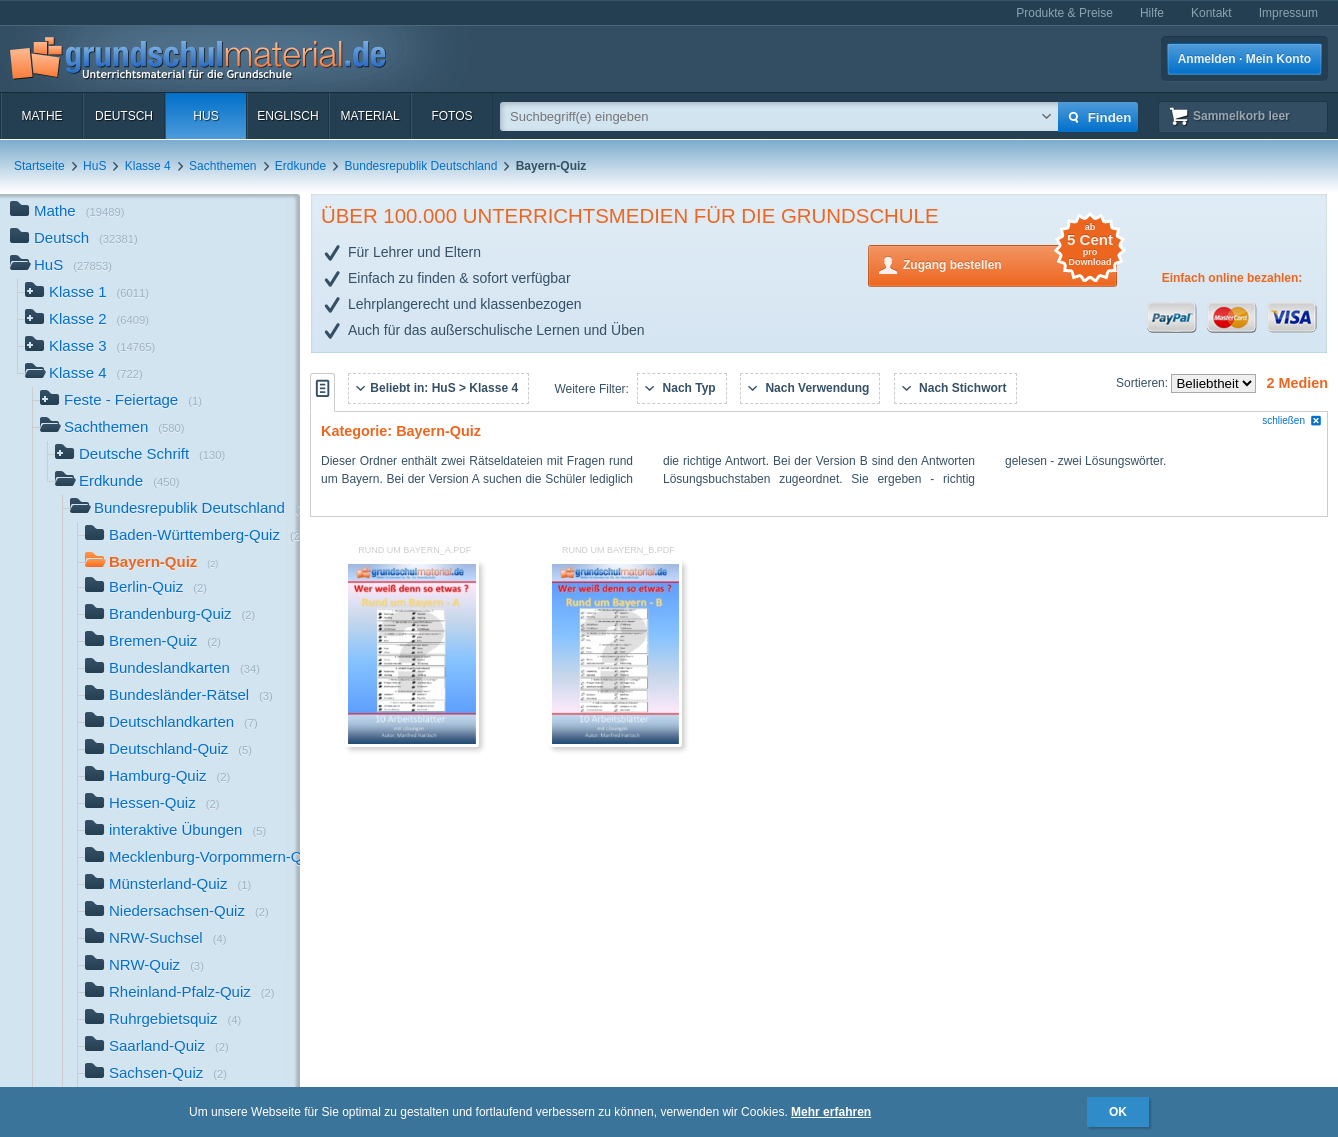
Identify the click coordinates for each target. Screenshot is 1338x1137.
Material (369, 116)
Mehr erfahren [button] (831, 1112)
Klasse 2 (87, 320)
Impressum (1288, 13)
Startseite (39, 166)
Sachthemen (222, 166)
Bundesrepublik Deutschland (421, 166)
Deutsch (124, 116)
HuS (205, 116)
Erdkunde (300, 166)
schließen (1292, 420)
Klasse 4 (148, 166)
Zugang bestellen (1010, 263)
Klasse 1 (87, 293)
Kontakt (1211, 13)
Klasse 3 (90, 347)
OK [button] (1118, 1112)
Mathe (41, 116)
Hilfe (1152, 13)
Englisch (287, 116)
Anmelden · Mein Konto (1244, 59)
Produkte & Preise (1064, 13)
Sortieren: (1143, 383)
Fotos (451, 116)
